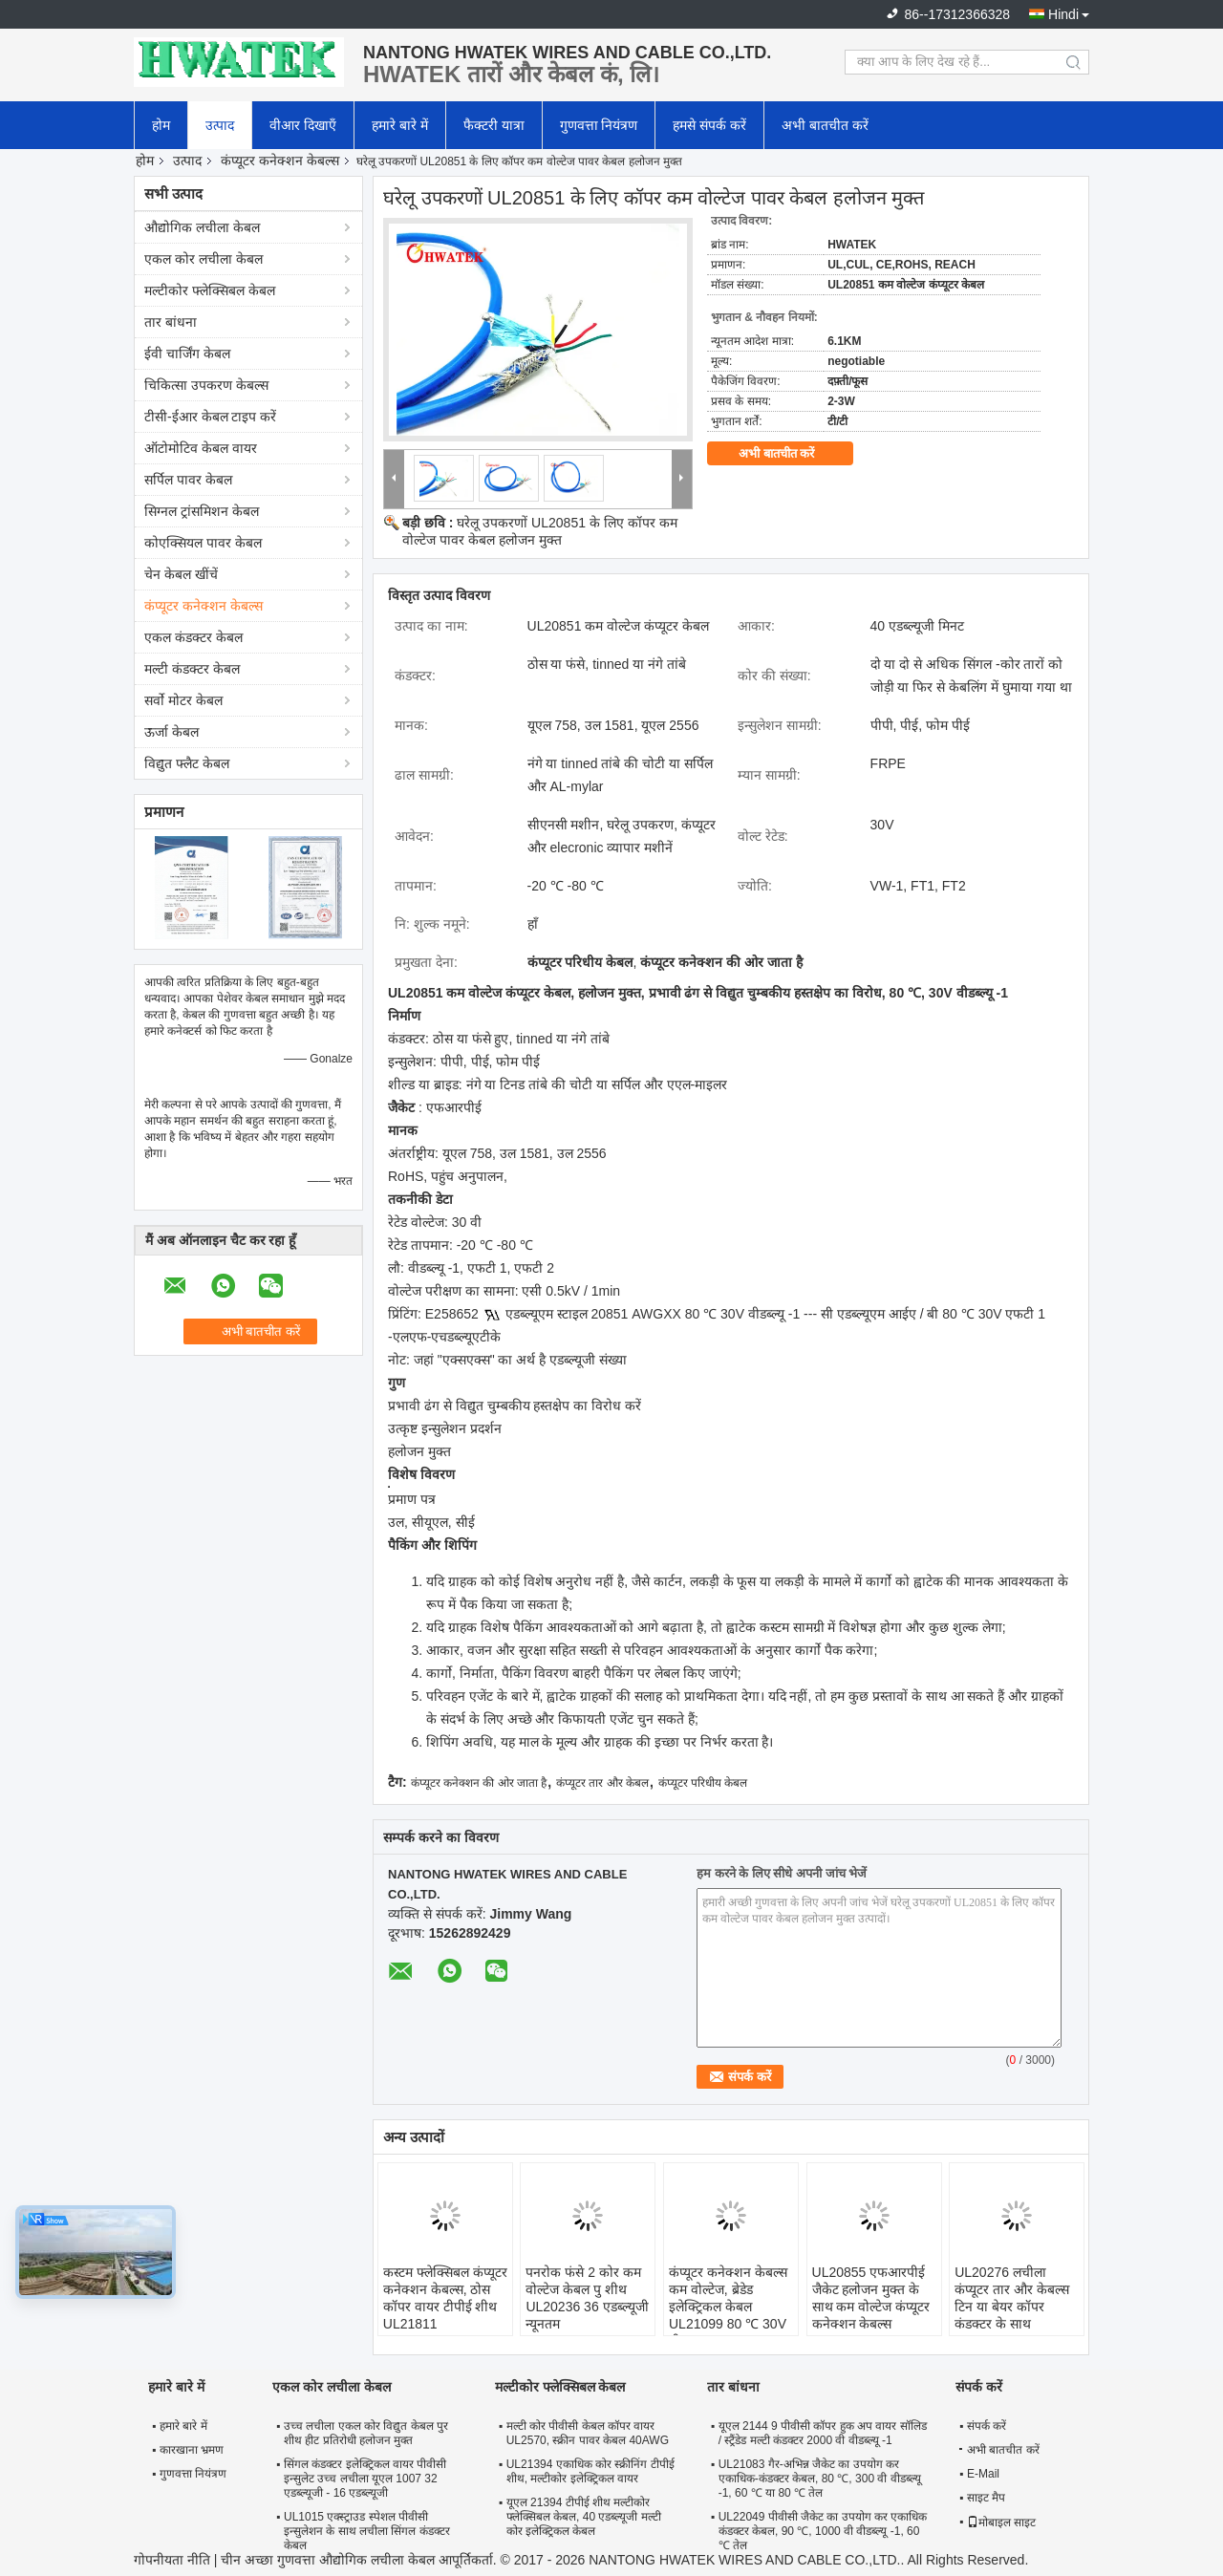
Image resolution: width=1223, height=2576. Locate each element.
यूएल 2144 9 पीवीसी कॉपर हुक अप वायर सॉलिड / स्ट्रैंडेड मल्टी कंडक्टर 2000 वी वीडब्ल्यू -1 (823, 2433)
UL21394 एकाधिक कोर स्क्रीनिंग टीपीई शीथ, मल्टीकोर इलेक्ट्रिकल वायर (590, 2471)
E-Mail (983, 2473)
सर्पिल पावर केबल (188, 479)
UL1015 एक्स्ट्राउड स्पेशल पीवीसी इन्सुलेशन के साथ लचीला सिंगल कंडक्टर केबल (367, 2531)
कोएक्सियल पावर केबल (203, 542)
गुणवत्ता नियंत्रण (599, 125)
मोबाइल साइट (1001, 2522)
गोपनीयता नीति (172, 2559)
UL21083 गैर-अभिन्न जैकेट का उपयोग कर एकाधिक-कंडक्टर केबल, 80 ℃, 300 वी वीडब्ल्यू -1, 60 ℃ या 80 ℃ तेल (820, 2479)
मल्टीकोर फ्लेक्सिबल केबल (209, 290)
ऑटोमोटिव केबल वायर (200, 448)
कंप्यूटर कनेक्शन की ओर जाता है (479, 1783)
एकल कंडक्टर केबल (193, 637)
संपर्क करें (986, 2426)
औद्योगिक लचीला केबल (202, 227)
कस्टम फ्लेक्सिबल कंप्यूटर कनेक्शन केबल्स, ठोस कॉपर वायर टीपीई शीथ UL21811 (445, 2298)
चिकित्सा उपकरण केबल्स (206, 385)
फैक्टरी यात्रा (494, 125)
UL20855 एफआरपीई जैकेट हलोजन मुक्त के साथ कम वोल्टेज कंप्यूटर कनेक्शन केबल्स (871, 2298)
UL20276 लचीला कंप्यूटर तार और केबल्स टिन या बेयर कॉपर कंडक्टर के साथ (1012, 2298)
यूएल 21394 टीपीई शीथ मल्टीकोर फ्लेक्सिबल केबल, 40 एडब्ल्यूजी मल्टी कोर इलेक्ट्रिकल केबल (583, 2517)
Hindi (1063, 14)
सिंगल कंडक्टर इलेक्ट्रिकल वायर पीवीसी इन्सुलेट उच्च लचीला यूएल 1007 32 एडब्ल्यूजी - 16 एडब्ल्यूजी (365, 2479)
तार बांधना (170, 322)
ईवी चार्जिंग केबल (187, 353)
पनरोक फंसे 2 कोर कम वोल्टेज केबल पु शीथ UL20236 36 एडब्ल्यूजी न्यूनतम (587, 2298)
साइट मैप (986, 2497)
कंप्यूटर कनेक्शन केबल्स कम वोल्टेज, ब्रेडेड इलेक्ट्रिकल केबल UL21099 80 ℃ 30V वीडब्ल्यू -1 (728, 2307)
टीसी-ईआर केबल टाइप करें (210, 416)
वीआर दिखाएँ (302, 125)
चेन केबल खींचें (181, 574)
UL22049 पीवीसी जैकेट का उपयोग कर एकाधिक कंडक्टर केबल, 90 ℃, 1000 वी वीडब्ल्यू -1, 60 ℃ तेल (823, 2531)
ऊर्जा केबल (171, 732)
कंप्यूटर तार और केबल (602, 1783)
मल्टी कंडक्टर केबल (192, 668)
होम (161, 125)
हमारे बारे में (400, 125)
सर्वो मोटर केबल (183, 700)
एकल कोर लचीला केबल (203, 259)
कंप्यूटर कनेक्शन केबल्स (280, 160)
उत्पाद (219, 125)
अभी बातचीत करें (825, 125)
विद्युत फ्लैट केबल (186, 763)
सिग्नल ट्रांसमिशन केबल (201, 511)
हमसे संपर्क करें (709, 125)
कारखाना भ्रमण (192, 2450)
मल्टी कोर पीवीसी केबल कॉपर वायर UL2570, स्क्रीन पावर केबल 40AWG (587, 2433)
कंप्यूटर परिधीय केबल (703, 1783)
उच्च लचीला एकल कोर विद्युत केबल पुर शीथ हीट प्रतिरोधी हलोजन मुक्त (366, 2433)
